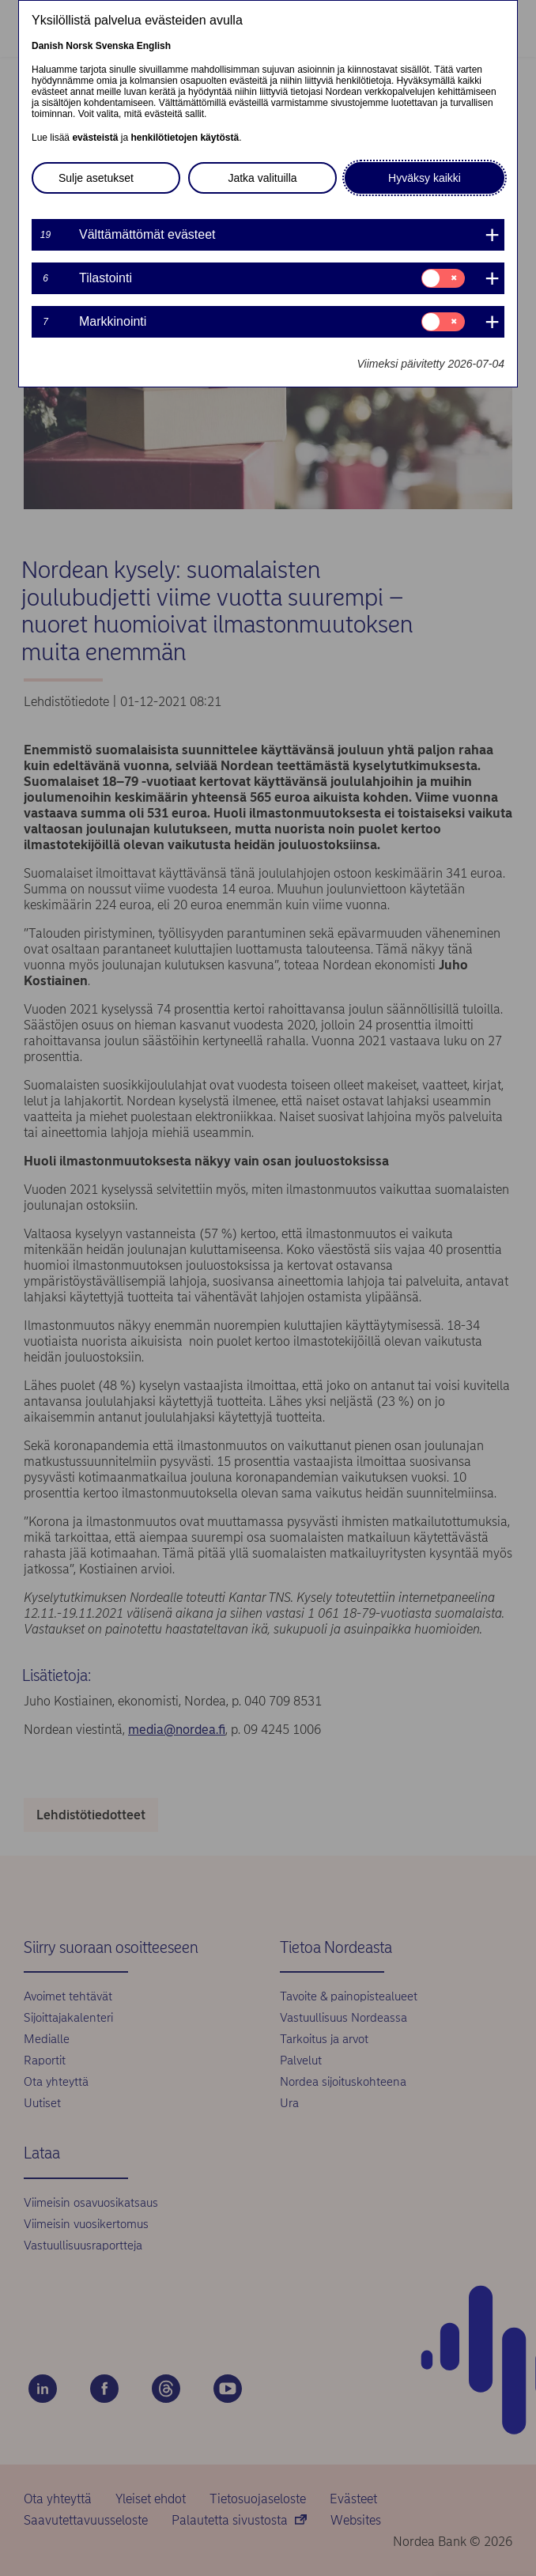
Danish (47, 45)
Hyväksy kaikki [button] (424, 178)
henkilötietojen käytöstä (184, 137)
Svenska (115, 45)
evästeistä (95, 137)
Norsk (79, 45)
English (154, 45)
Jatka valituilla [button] (262, 178)
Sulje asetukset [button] (96, 178)
